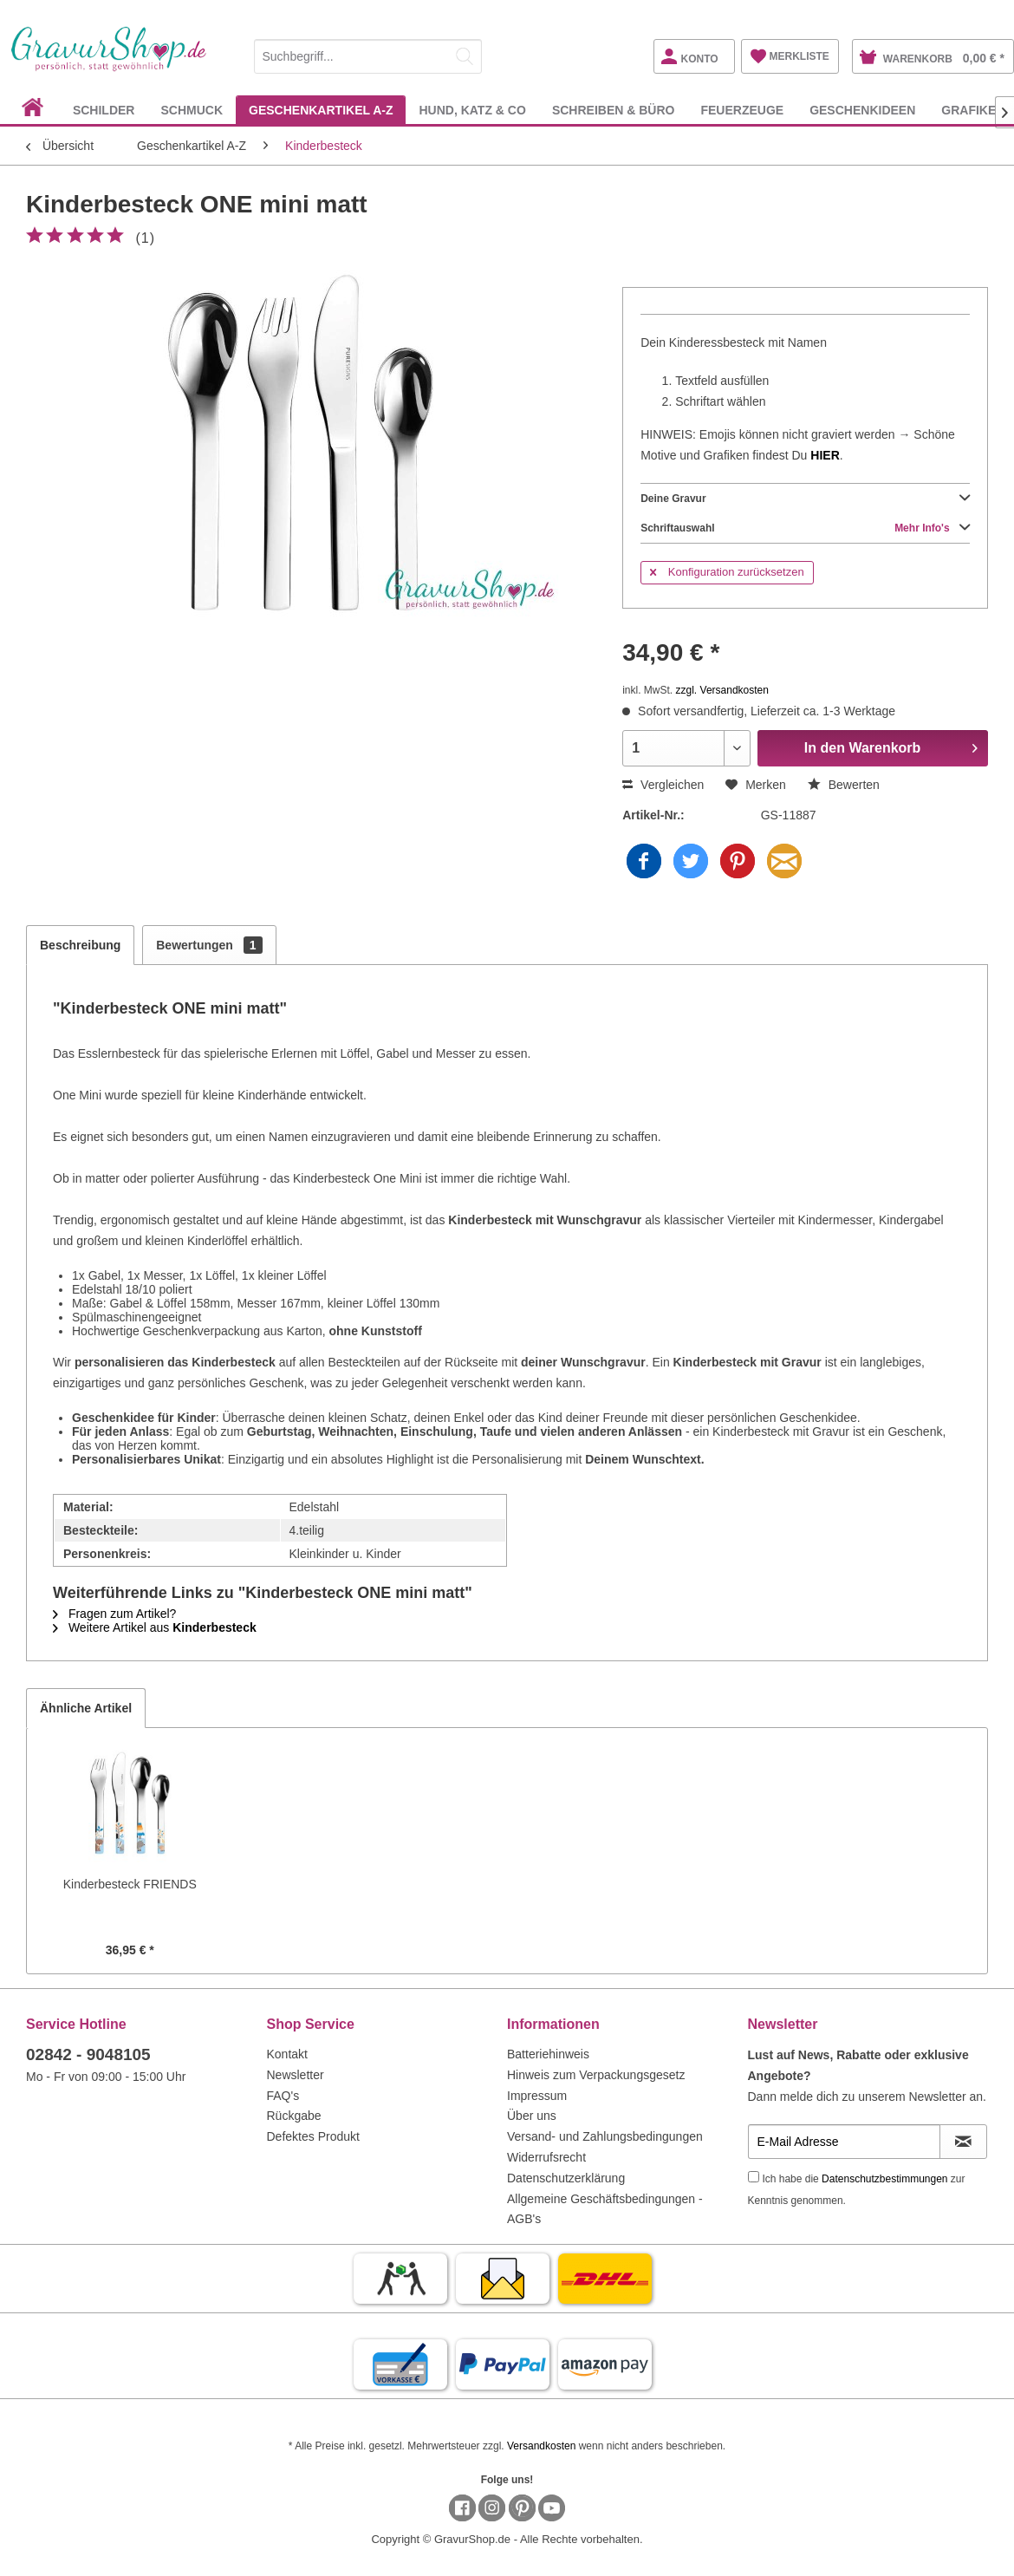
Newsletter (295, 2075)
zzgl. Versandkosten (722, 690)
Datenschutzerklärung (566, 2178)
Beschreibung (80, 945)
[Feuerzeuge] (741, 109)
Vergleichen (663, 785)
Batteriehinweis (548, 2054)
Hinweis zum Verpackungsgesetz (596, 2075)
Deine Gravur (805, 498)
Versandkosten (541, 2446)
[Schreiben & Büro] (613, 109)
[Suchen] (464, 56)
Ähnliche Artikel (86, 1708)
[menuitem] (368, 53)
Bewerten (844, 785)
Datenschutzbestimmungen (884, 2179)
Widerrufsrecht (546, 2157)
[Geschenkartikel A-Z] (321, 109)
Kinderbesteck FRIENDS (130, 1884)
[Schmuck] (191, 109)
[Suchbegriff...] (368, 56)
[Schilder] (104, 109)
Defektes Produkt (313, 2136)
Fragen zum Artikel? (114, 1614)
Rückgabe (294, 2116)
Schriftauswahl (805, 528)
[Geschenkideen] (862, 109)
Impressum (537, 2096)
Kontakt (287, 2054)
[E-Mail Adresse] (844, 2141)
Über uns (531, 2116)
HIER (824, 455)
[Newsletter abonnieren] (963, 2141)
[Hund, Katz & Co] (472, 109)
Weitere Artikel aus (155, 1627)
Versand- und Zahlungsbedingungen (605, 2136)
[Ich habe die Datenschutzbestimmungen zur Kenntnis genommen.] (753, 2176)
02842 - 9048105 (88, 2054)
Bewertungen (209, 945)
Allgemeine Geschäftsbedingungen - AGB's (605, 2209)
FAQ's (283, 2096)
